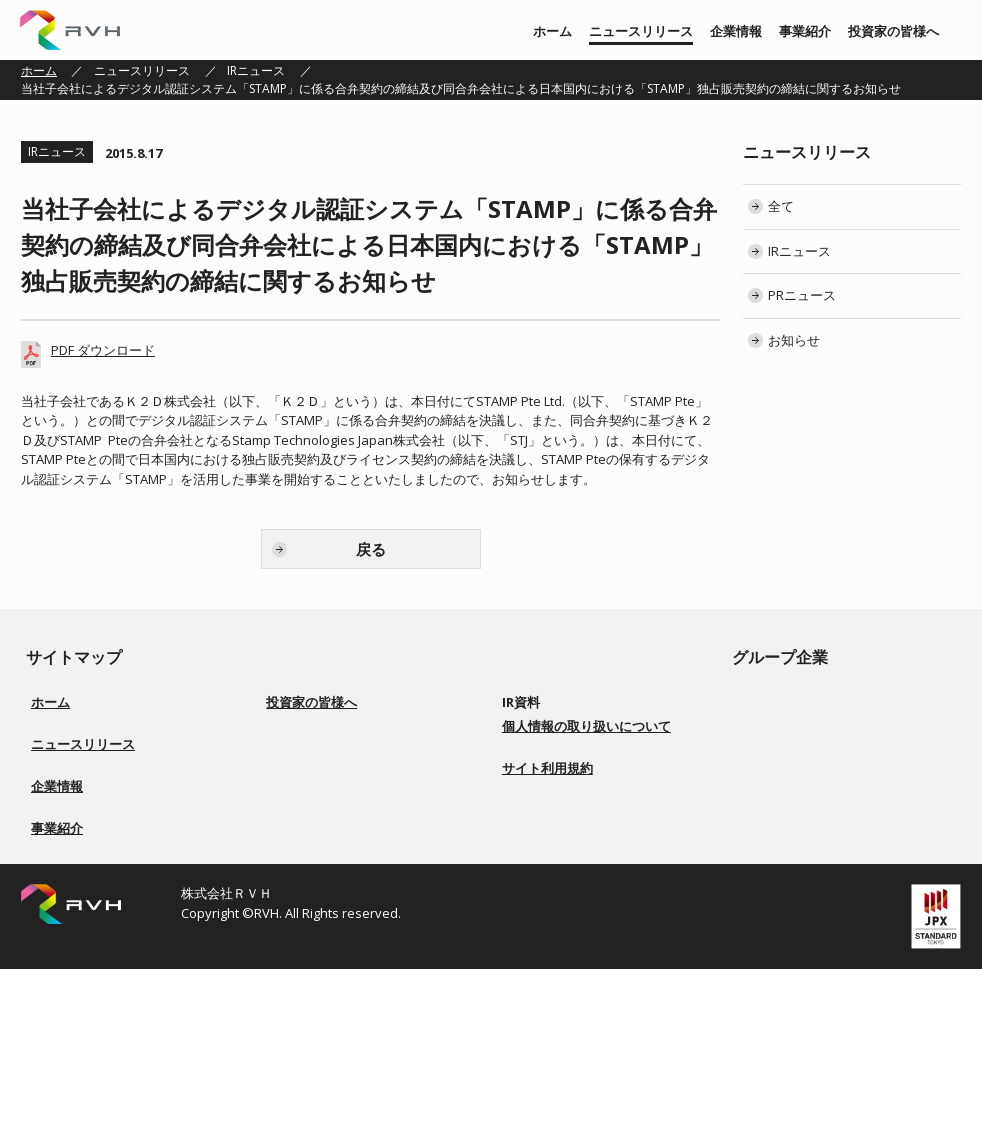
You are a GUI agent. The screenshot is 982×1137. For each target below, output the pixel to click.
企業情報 (736, 31)
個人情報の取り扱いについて (586, 936)
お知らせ (794, 340)
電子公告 (538, 846)
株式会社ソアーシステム (823, 750)
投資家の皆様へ (893, 31)
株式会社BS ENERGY (811, 774)
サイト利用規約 (547, 978)
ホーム (552, 31)
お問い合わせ (550, 894)
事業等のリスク (320, 846)
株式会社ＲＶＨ (70, 30)
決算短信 (538, 726)
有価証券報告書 (556, 750)
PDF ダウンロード (103, 350)
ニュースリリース (641, 31)
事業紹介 (805, 31)
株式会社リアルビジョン (823, 702)
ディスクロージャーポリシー (356, 870)
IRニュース (256, 70)
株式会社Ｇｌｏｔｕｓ (817, 798)
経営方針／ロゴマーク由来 (103, 882)
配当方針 (302, 822)
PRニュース (802, 295)
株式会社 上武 (794, 726)
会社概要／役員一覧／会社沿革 (115, 906)
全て (781, 206)
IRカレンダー (549, 798)
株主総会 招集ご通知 (569, 774)
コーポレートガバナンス (344, 798)
